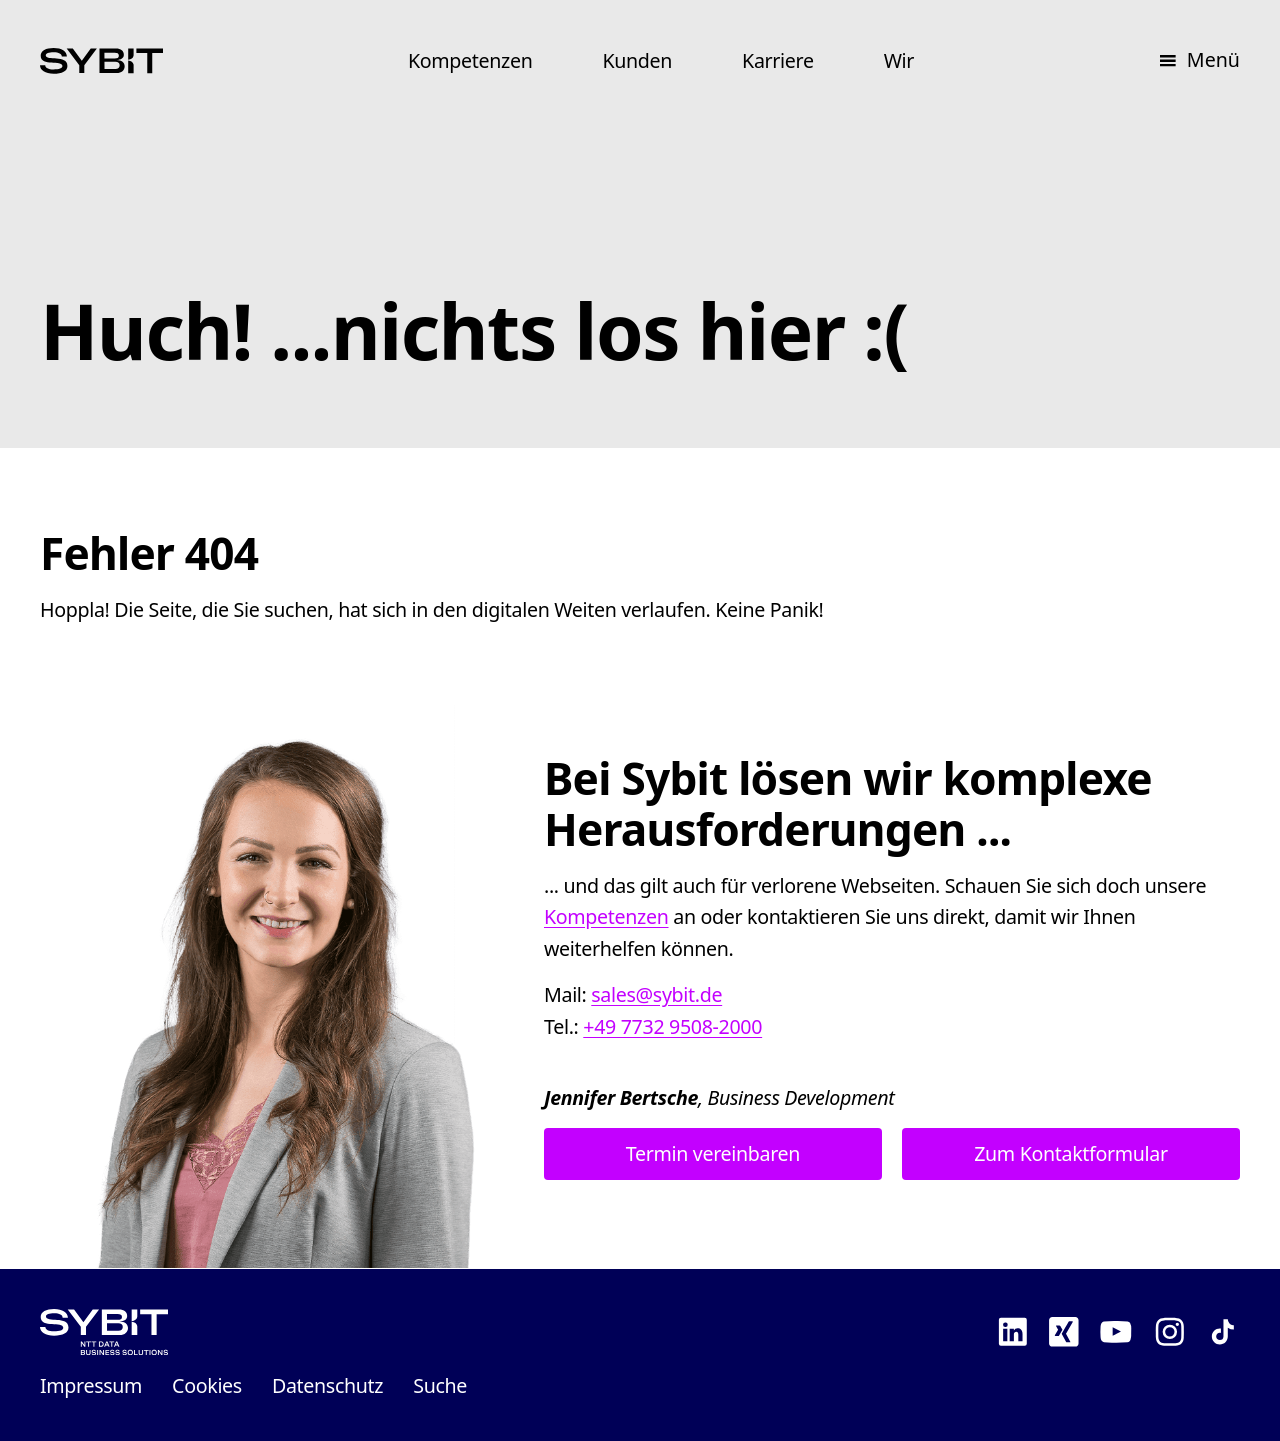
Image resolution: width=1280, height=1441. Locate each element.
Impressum (91, 1385)
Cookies (207, 1385)
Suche (440, 1385)
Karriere (778, 60)
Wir (899, 60)
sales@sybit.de (656, 994)
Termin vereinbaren (713, 1154)
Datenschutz (327, 1385)
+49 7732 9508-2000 (672, 1026)
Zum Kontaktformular (1071, 1154)
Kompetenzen (470, 60)
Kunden (637, 60)
